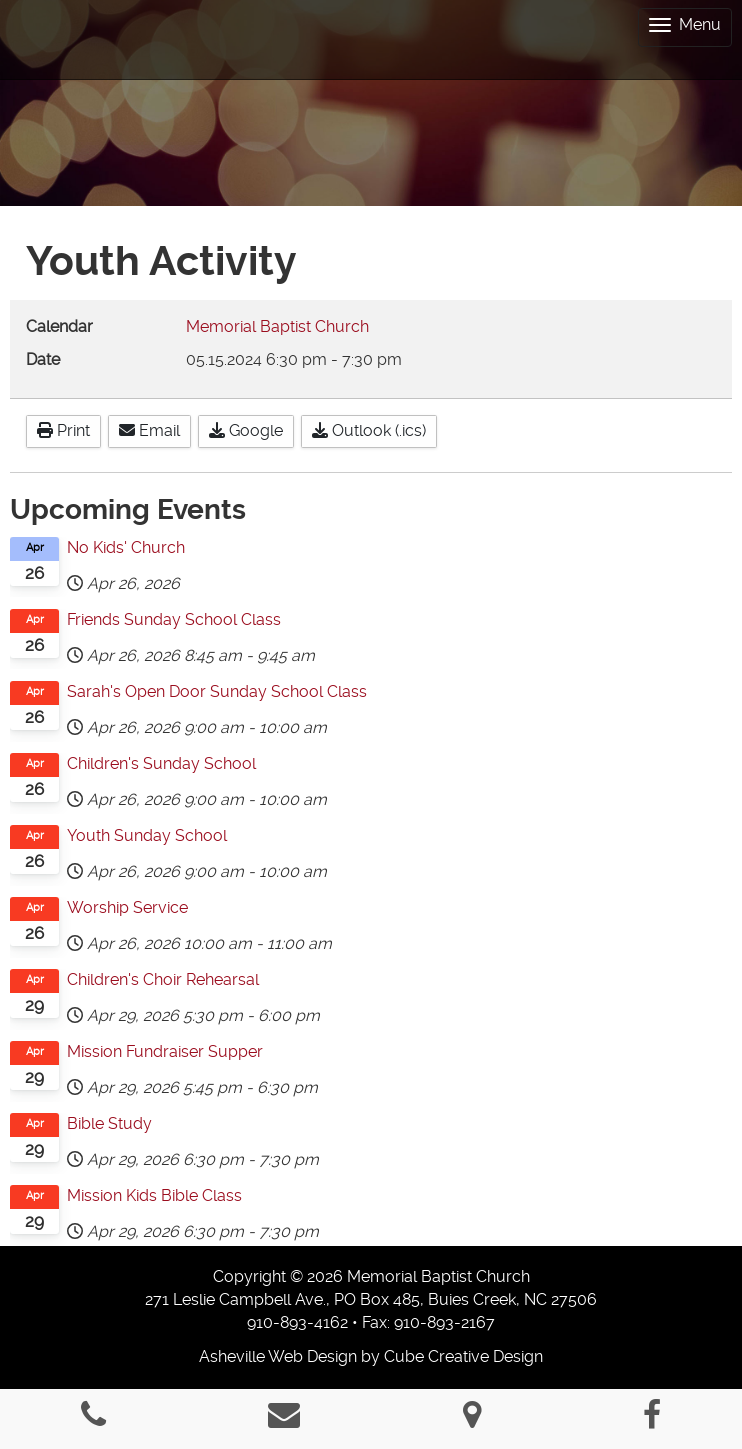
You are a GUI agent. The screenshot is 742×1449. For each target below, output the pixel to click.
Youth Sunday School (147, 835)
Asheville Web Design (278, 1356)
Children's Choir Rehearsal (163, 979)
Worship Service (127, 907)
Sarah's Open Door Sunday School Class (217, 691)
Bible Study (109, 1123)
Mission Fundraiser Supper (165, 1051)
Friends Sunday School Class (174, 619)
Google (246, 430)
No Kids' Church (126, 547)
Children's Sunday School (161, 763)
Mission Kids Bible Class (154, 1195)
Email (149, 430)
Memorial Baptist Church (277, 326)
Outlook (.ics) (369, 430)
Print (63, 430)
